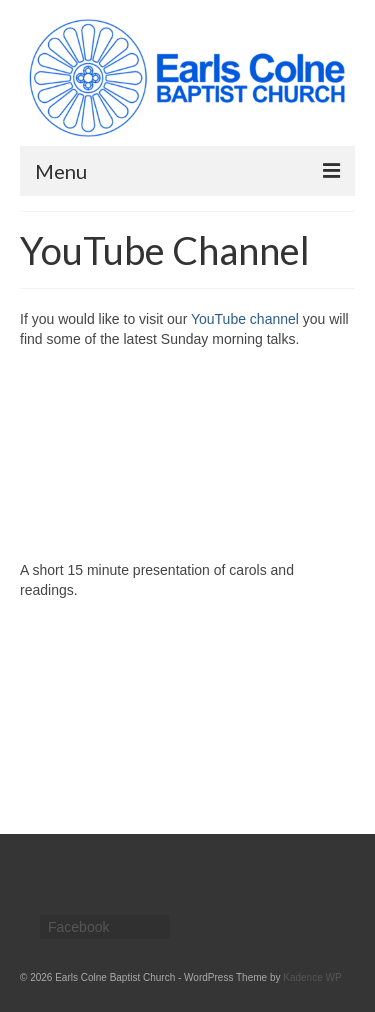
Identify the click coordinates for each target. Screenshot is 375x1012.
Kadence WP (312, 977)
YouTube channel (245, 319)
